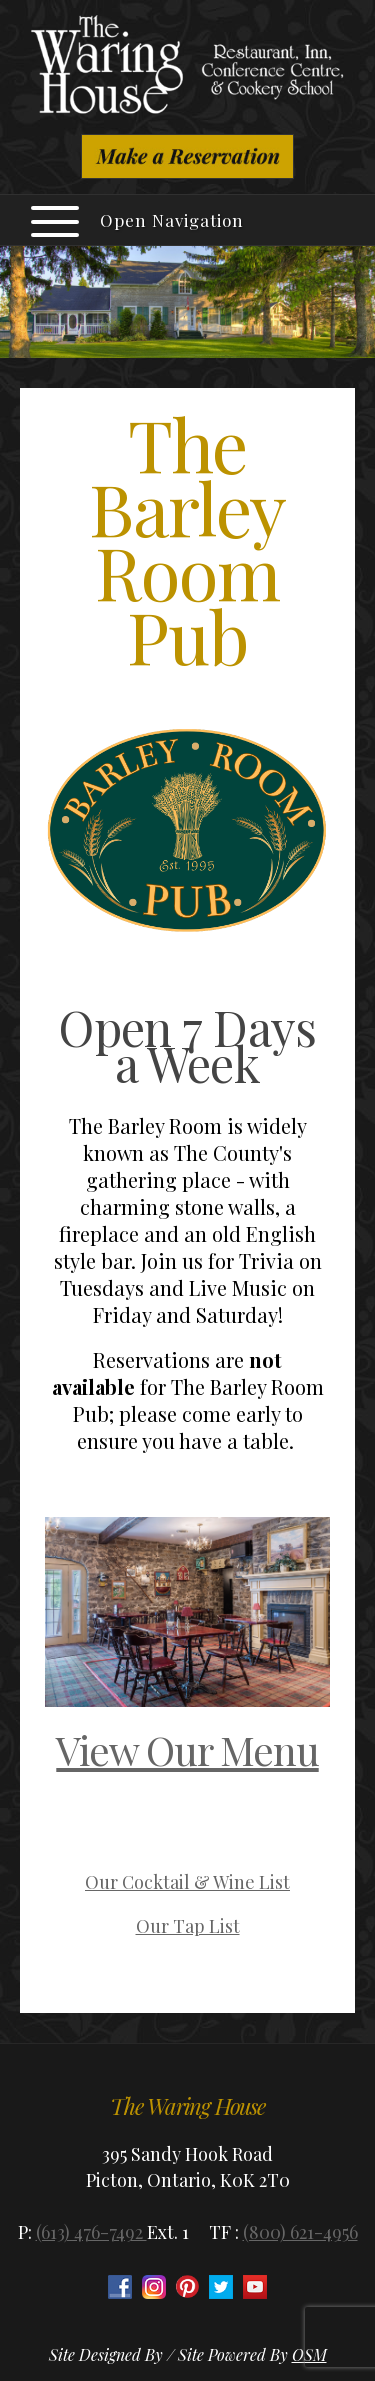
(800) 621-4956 (300, 2232)
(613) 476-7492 (91, 2232)
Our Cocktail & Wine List (187, 1882)
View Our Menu (187, 1749)
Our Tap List (188, 1926)
